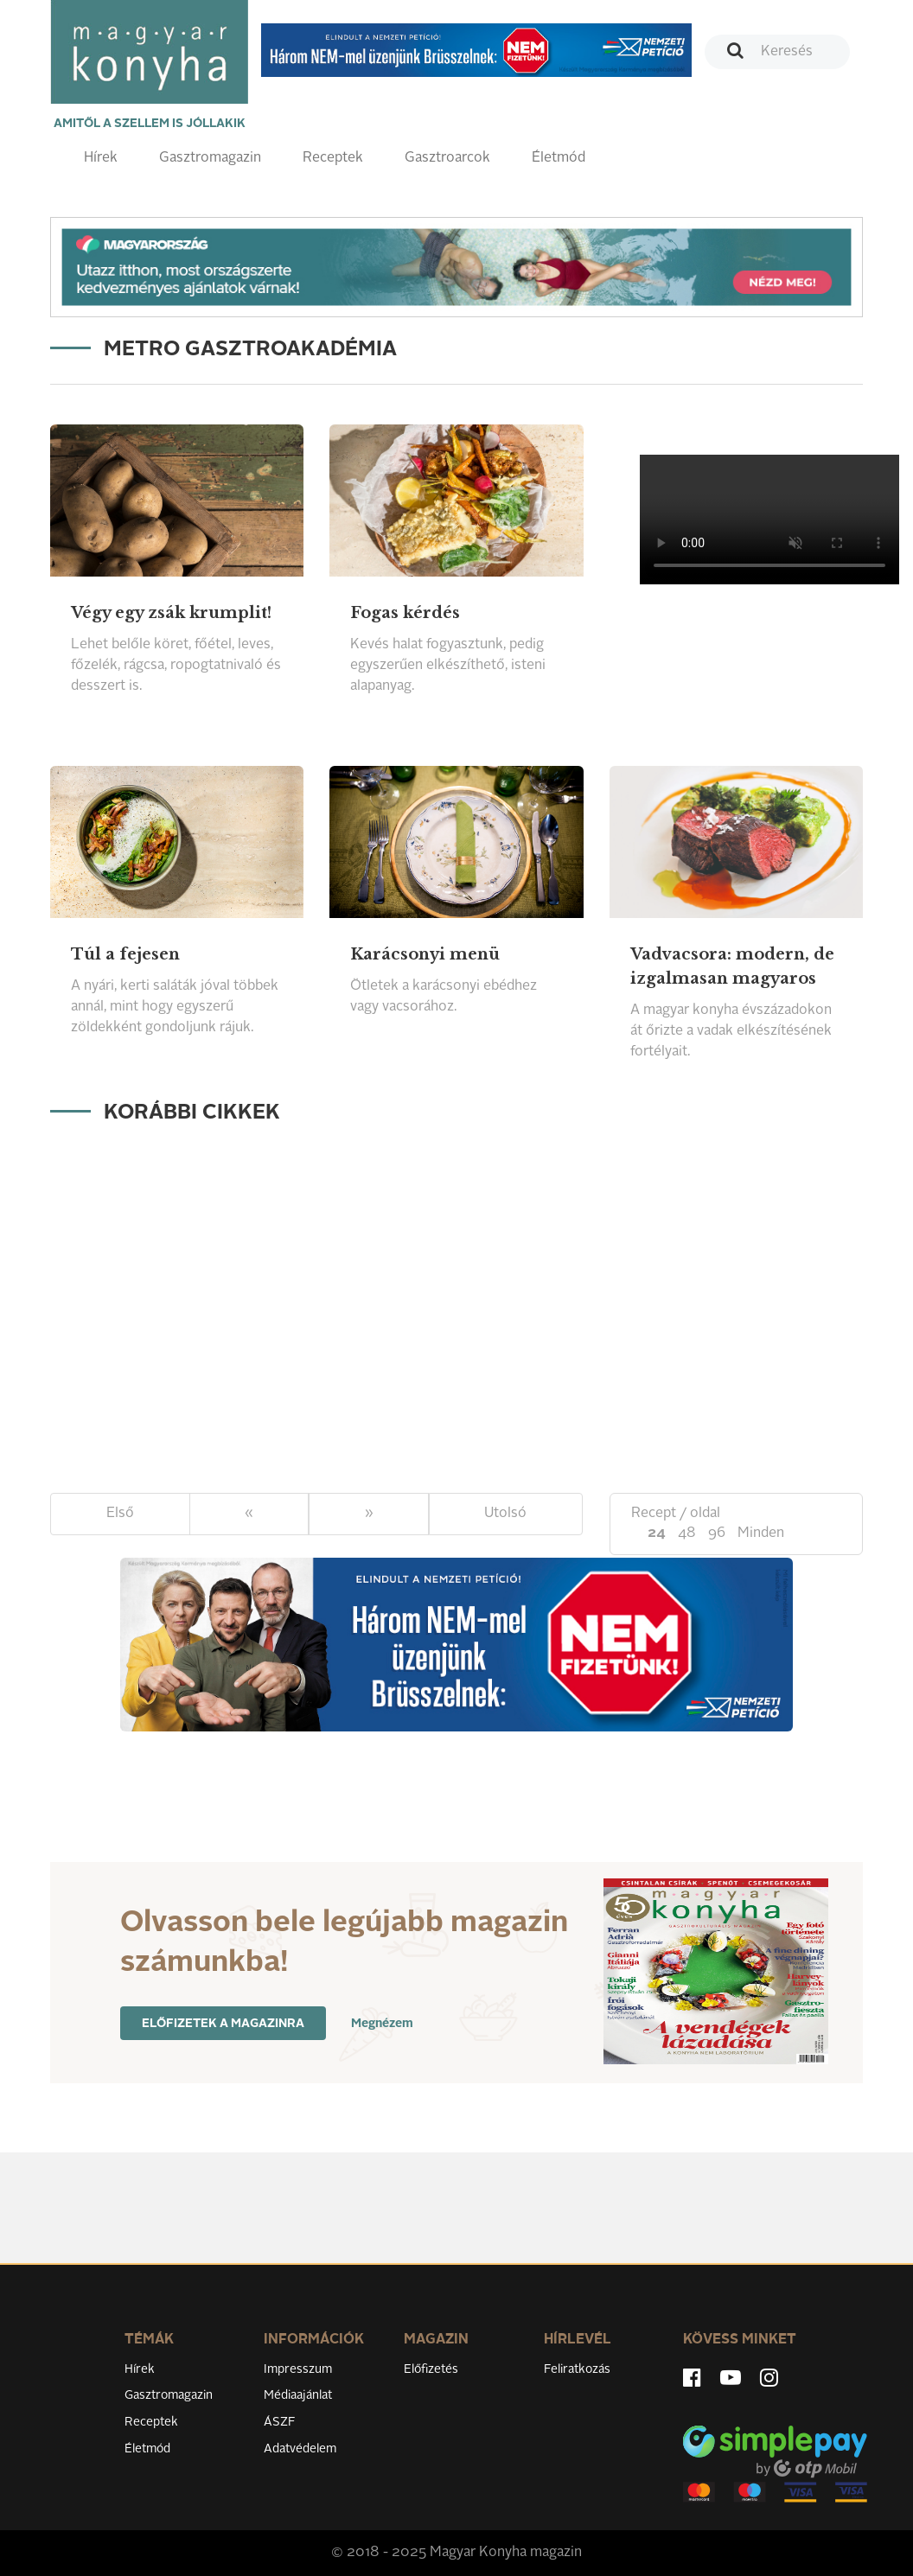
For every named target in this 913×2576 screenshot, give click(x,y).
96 (716, 1533)
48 (687, 1533)
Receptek (333, 158)
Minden (760, 1533)
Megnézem (382, 2024)
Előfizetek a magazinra (223, 2024)
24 (657, 1533)
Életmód (558, 158)
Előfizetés (431, 2369)
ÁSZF (280, 2422)
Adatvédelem (300, 2449)
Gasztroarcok (447, 158)
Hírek (101, 158)
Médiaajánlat (298, 2395)
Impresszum (298, 2369)
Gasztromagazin (210, 158)
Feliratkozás (577, 2369)
